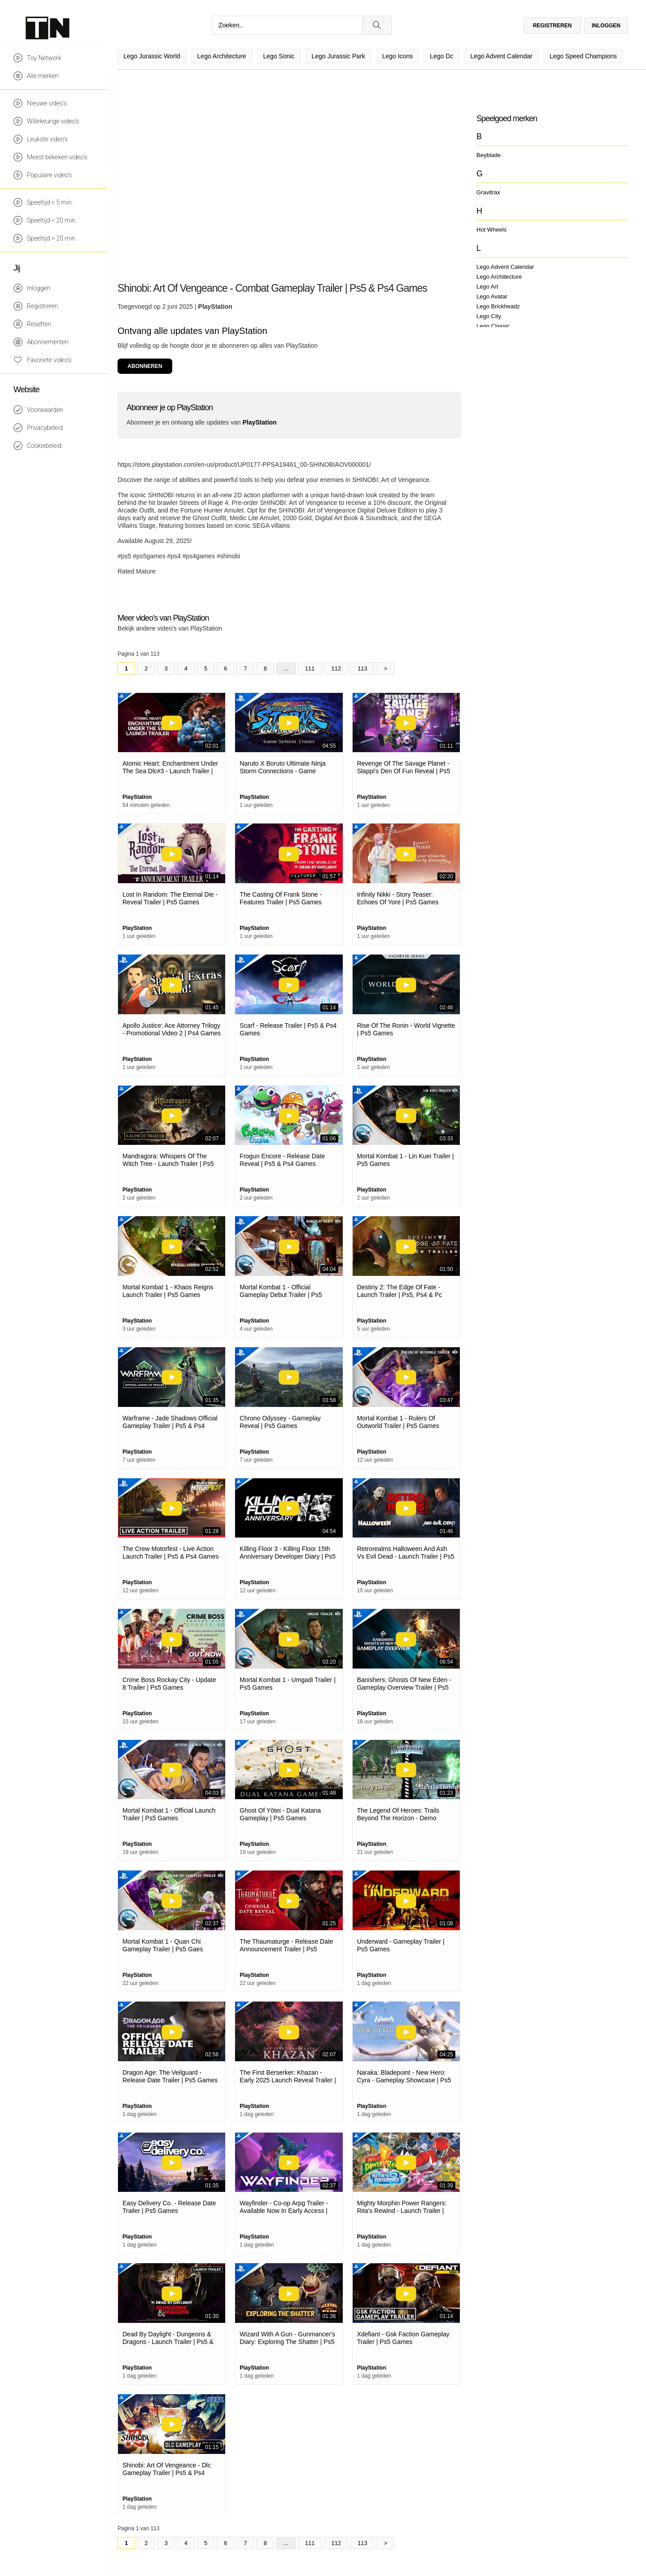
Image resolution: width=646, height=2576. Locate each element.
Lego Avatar (491, 296)
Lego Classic (493, 326)
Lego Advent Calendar (505, 266)
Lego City (488, 316)
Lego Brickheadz (498, 306)
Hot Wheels (491, 229)
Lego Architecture (499, 276)
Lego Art (487, 286)
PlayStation (215, 306)
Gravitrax (488, 192)
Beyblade (488, 155)
